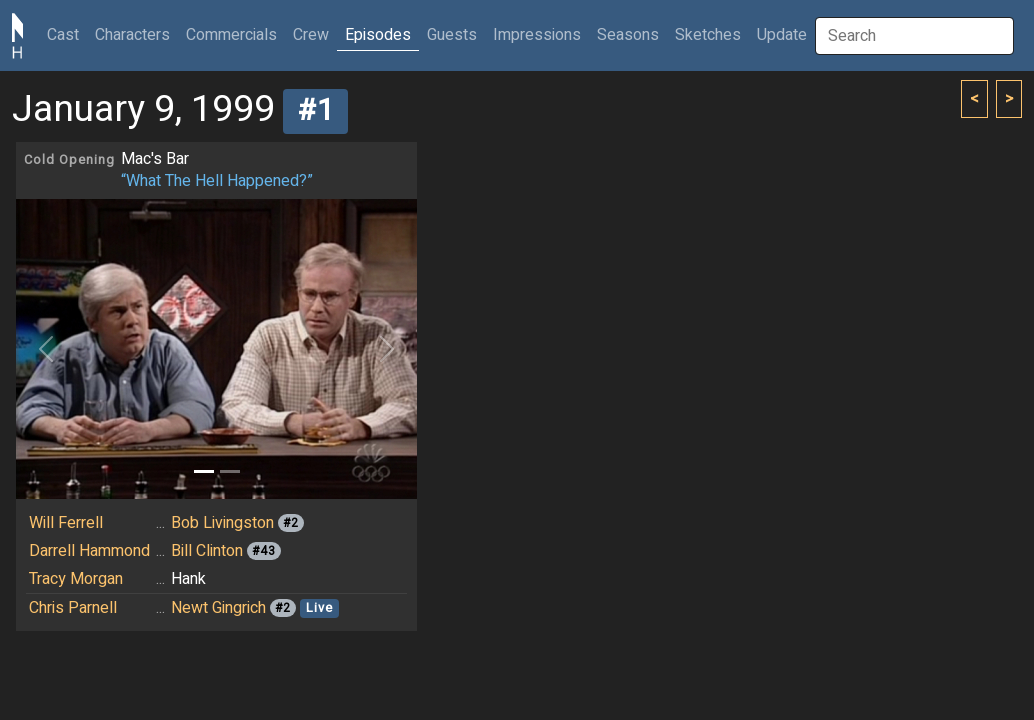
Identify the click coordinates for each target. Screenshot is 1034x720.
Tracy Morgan (76, 579)
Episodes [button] (378, 35)
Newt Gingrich (218, 608)
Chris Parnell (73, 608)
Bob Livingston (222, 523)
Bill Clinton (207, 551)
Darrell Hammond (89, 551)
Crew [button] (311, 35)
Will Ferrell (66, 523)
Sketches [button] (708, 35)
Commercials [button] (231, 35)
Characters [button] (132, 35)
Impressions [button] (537, 35)
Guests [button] (452, 35)
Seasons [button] (628, 35)
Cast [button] (67, 34)
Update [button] (782, 35)
